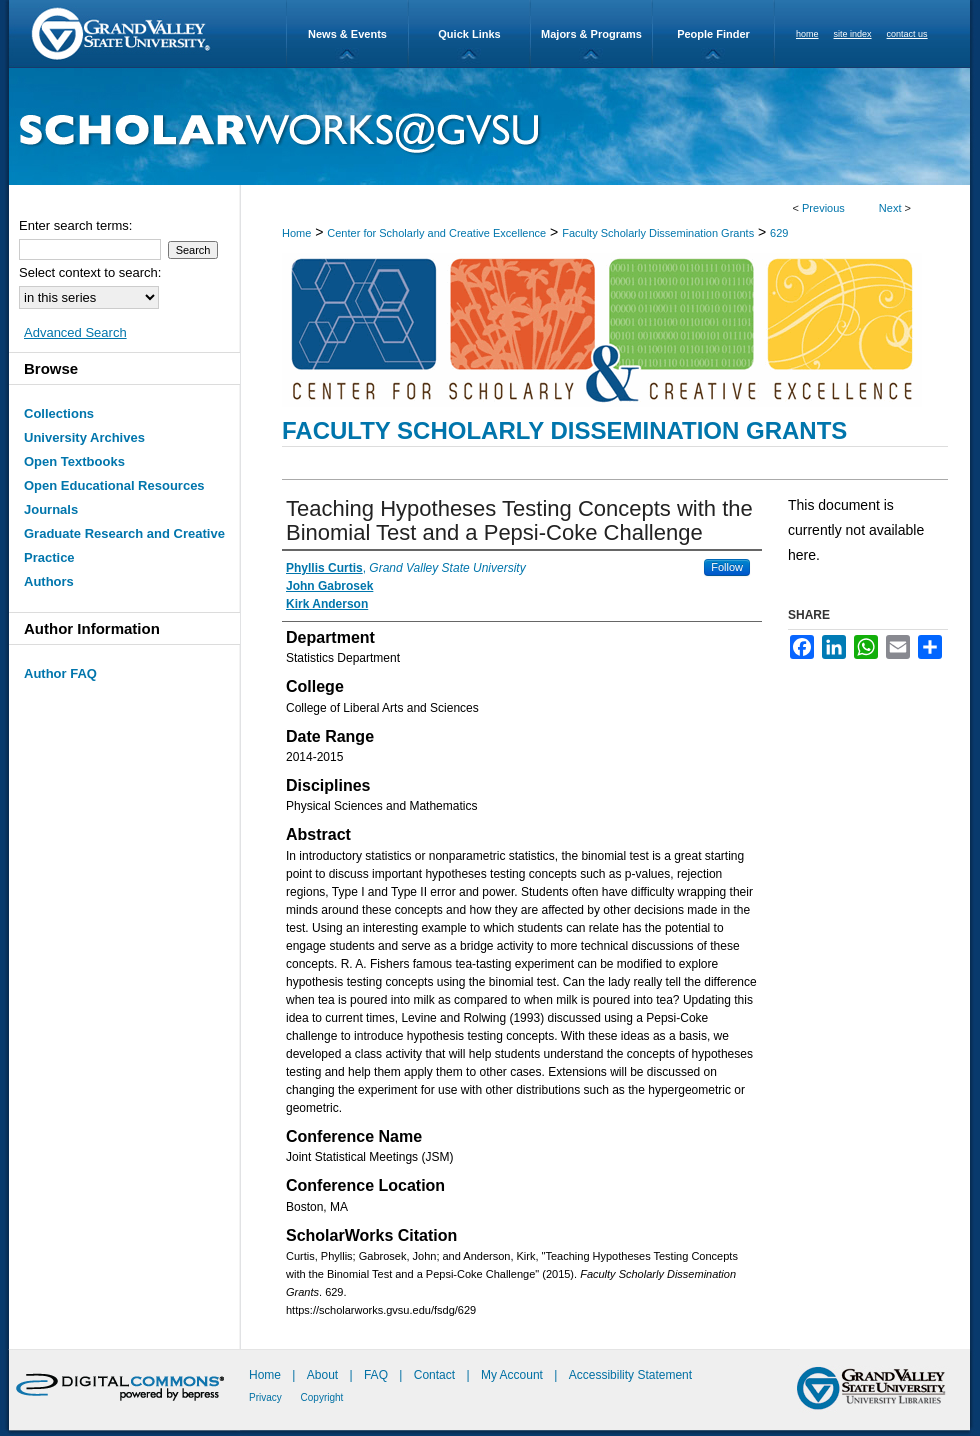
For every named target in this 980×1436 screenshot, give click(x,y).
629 (779, 233)
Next (890, 208)
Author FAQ (60, 673)
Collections (59, 413)
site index (853, 34)
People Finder (713, 34)
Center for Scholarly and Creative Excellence (436, 233)
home (807, 34)
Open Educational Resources (114, 485)
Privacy (267, 1397)
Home (296, 233)
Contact (434, 1375)
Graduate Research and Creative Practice (124, 545)
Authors (49, 581)
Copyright (322, 1397)
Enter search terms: (75, 225)
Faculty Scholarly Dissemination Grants (658, 233)
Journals (51, 509)
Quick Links (469, 34)
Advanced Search (75, 332)
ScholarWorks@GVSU (489, 126)
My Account (513, 1375)
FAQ (377, 1375)
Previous (823, 208)
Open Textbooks (74, 461)
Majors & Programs (591, 34)
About (324, 1375)
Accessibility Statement (630, 1375)
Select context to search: (90, 272)
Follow (727, 567)
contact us (907, 34)
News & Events (347, 34)
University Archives (84, 437)
